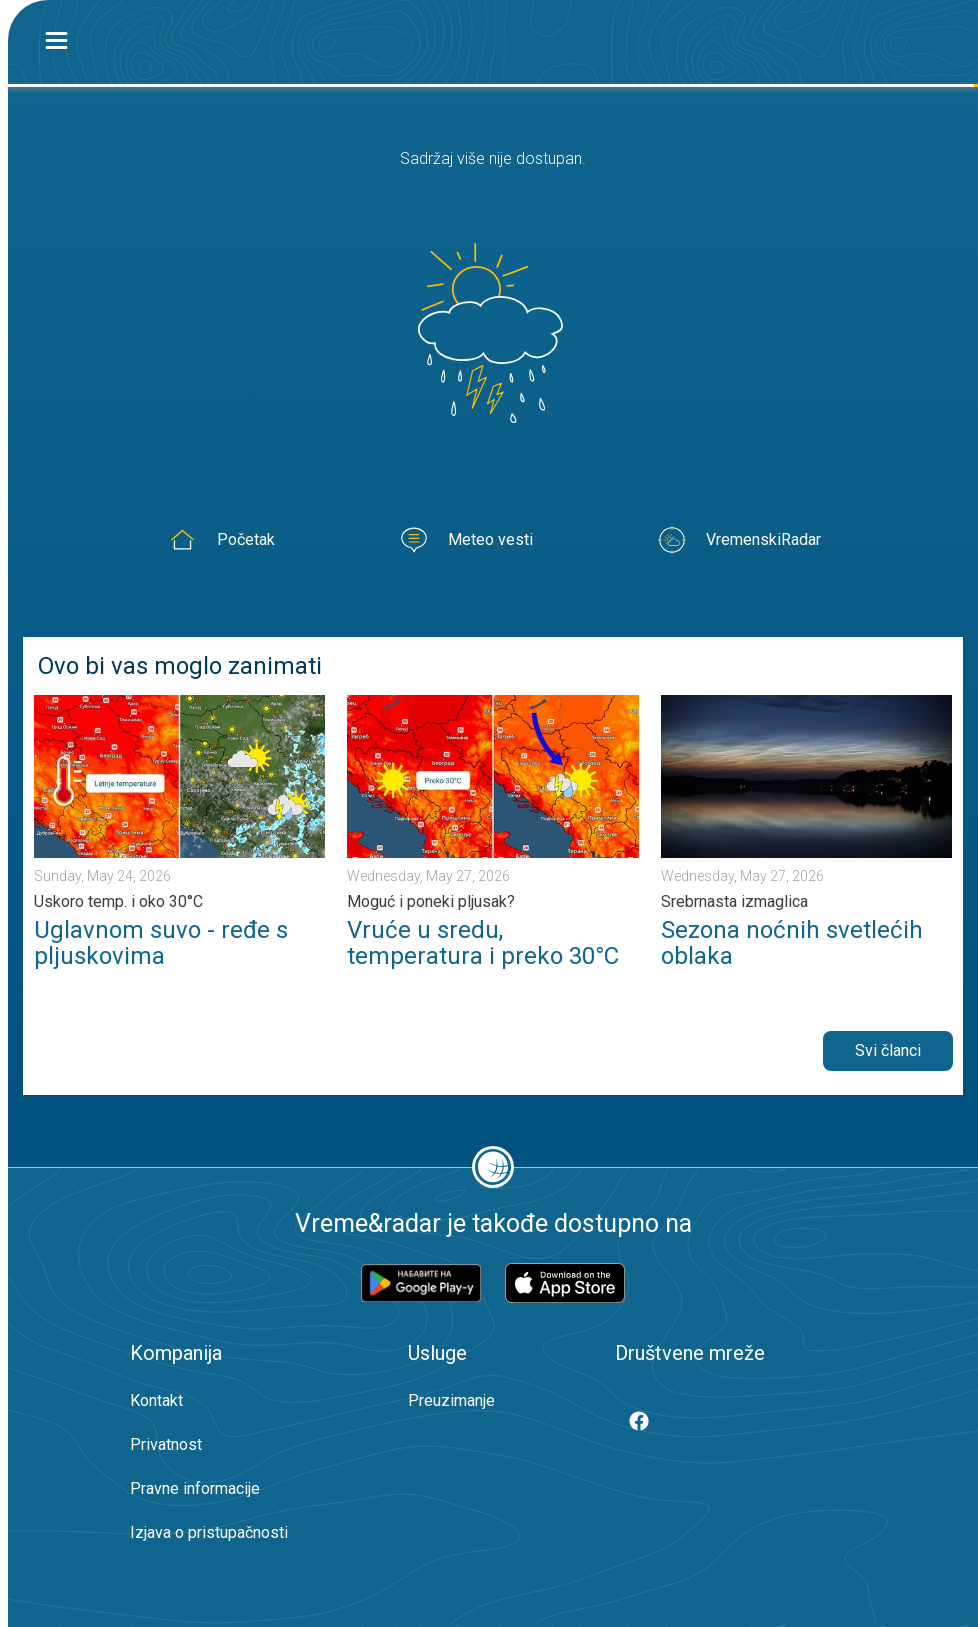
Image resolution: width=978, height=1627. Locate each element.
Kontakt (156, 1400)
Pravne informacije (195, 1488)
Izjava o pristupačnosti (209, 1532)
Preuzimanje (451, 1400)
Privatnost (166, 1444)
